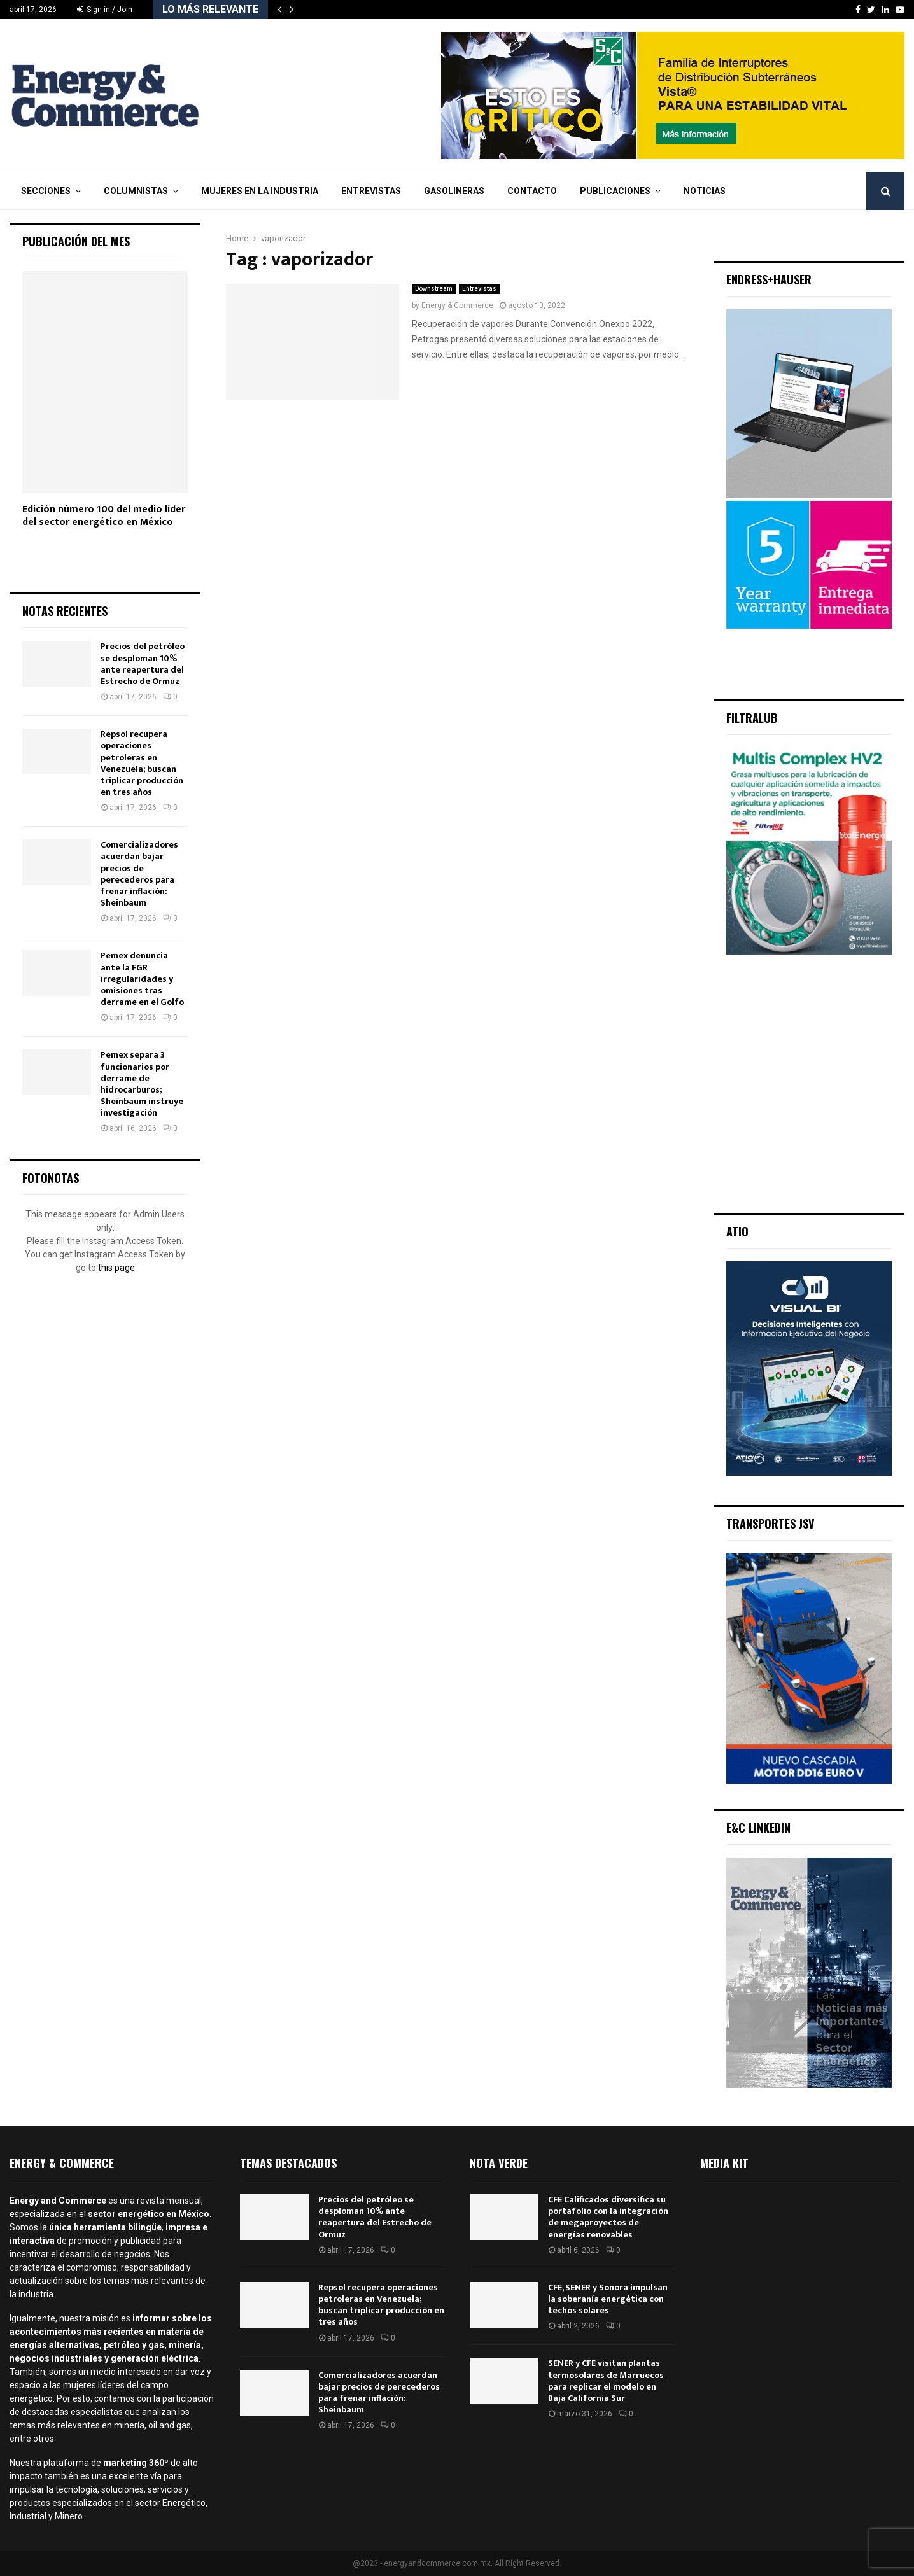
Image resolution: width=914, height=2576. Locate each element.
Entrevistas (371, 191)
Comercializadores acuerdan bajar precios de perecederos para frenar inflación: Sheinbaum (139, 873)
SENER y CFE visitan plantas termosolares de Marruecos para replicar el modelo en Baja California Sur (606, 2380)
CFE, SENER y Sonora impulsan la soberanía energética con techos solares (608, 2299)
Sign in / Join (104, 9)
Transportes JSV (770, 1523)
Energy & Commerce (457, 305)
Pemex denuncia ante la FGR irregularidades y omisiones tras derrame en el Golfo (142, 978)
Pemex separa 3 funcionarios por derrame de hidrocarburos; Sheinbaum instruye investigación (142, 1083)
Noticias (705, 191)
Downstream (434, 288)
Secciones (46, 191)
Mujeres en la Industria (259, 191)
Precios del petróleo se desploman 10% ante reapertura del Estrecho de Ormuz (143, 664)
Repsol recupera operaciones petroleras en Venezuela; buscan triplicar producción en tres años (142, 763)
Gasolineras (454, 191)
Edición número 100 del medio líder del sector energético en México (103, 516)
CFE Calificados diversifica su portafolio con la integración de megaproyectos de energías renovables (608, 2217)
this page (116, 1268)
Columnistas (136, 191)
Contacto (532, 191)
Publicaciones (615, 191)
